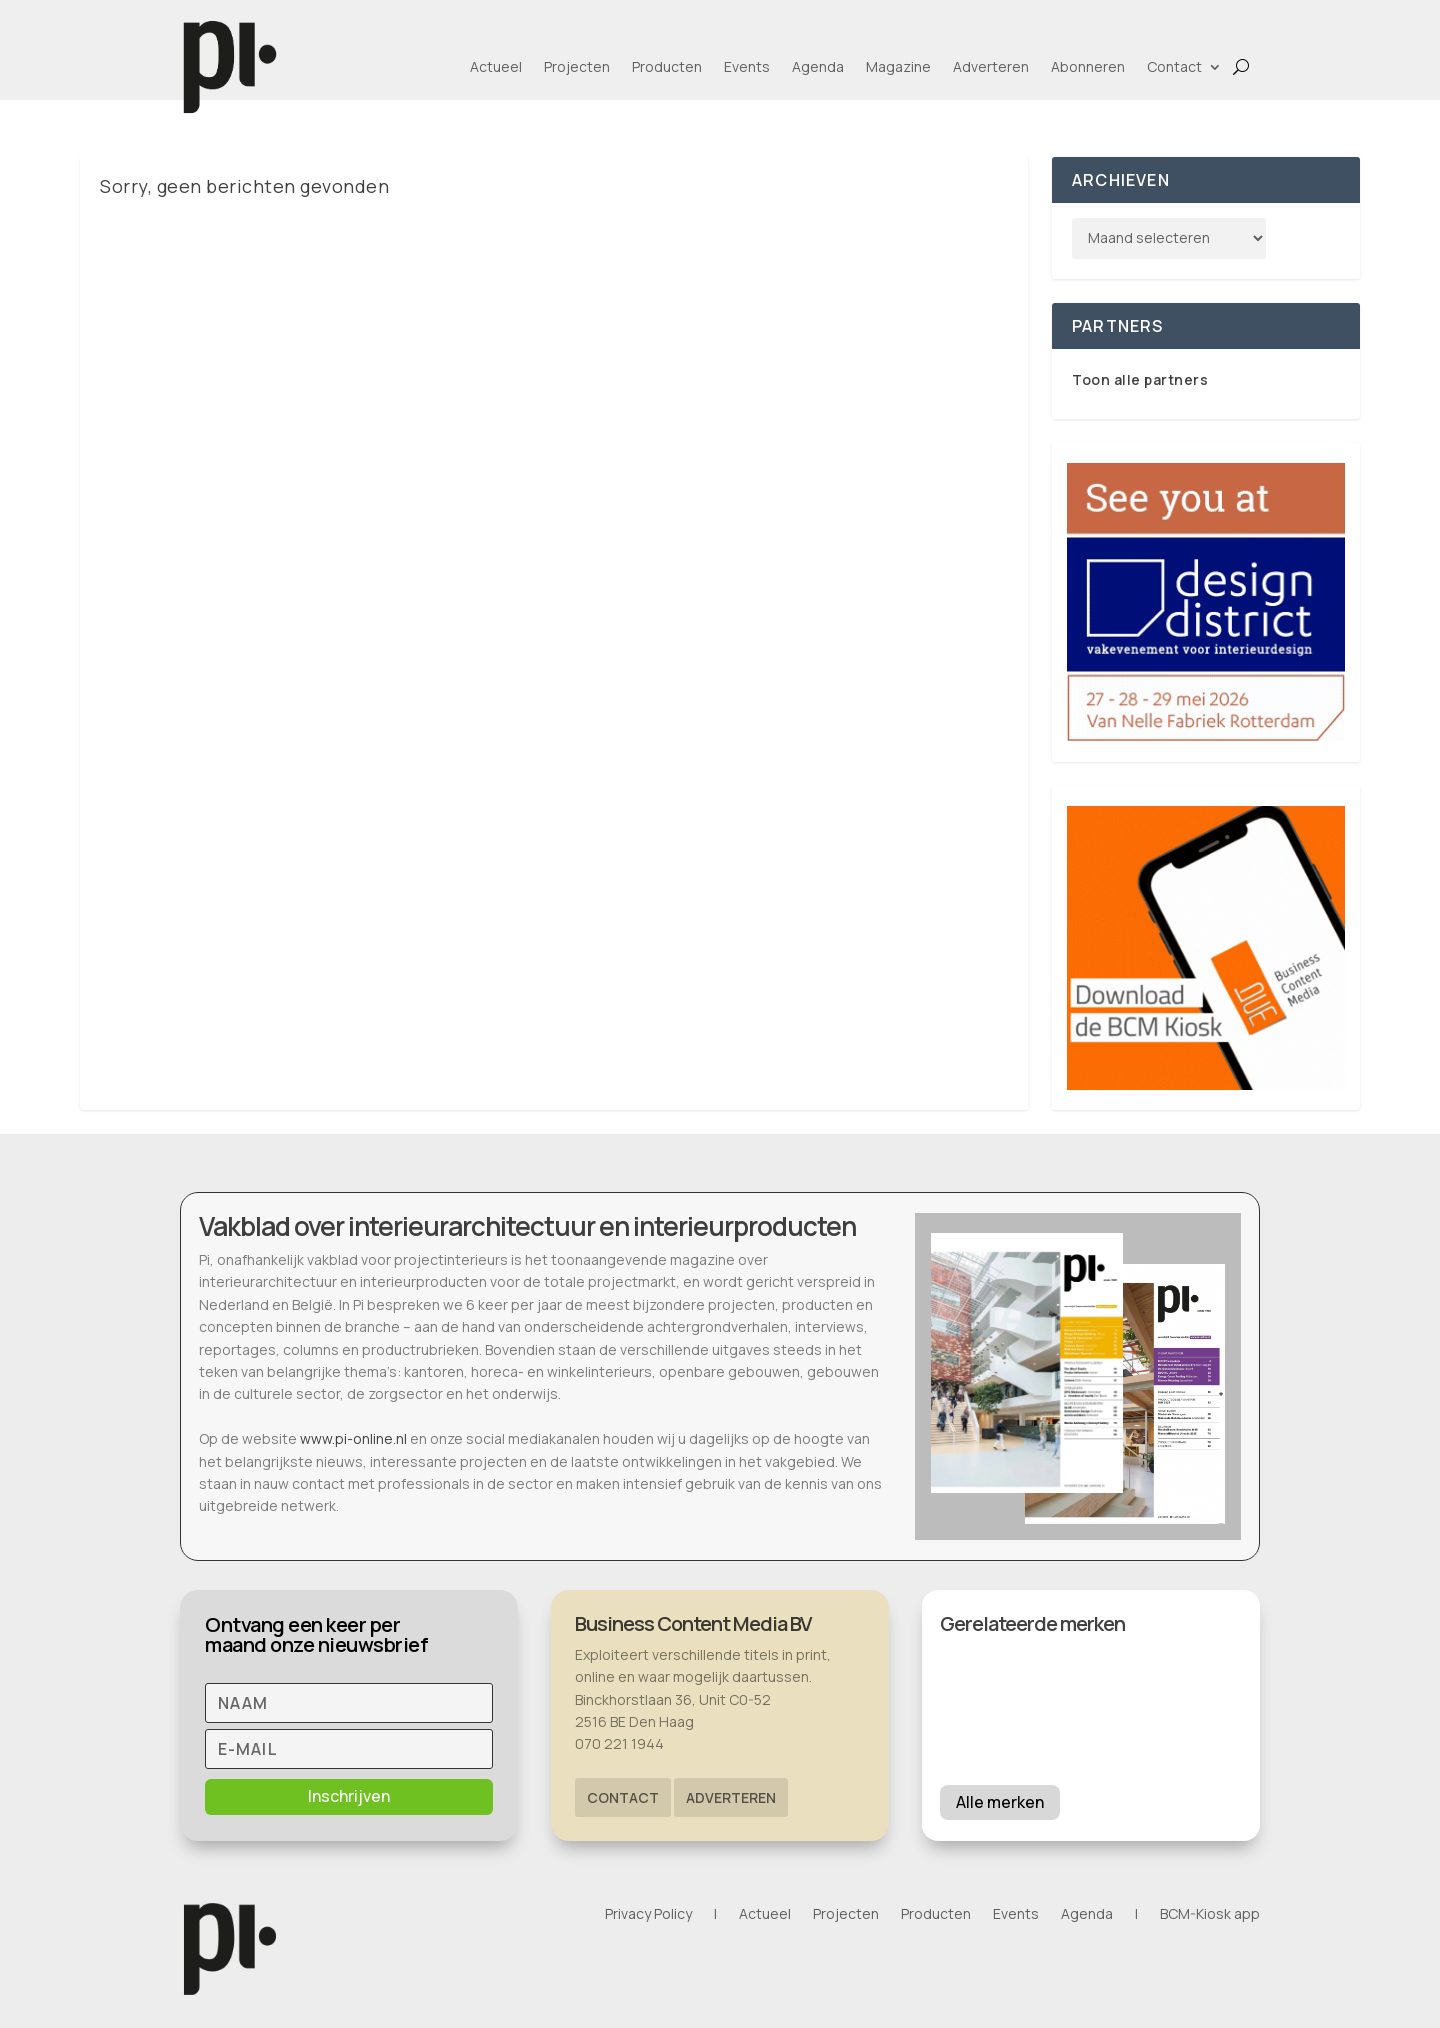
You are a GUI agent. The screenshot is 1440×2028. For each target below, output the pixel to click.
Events (747, 66)
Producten (667, 66)
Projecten (577, 66)
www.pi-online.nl (353, 1438)
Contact (1174, 66)
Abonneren (1088, 66)
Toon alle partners (1140, 379)
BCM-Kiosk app (1210, 1915)
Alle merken (1000, 1802)
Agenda (818, 66)
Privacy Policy (648, 1915)
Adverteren (991, 66)
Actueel (496, 66)
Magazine (898, 66)
